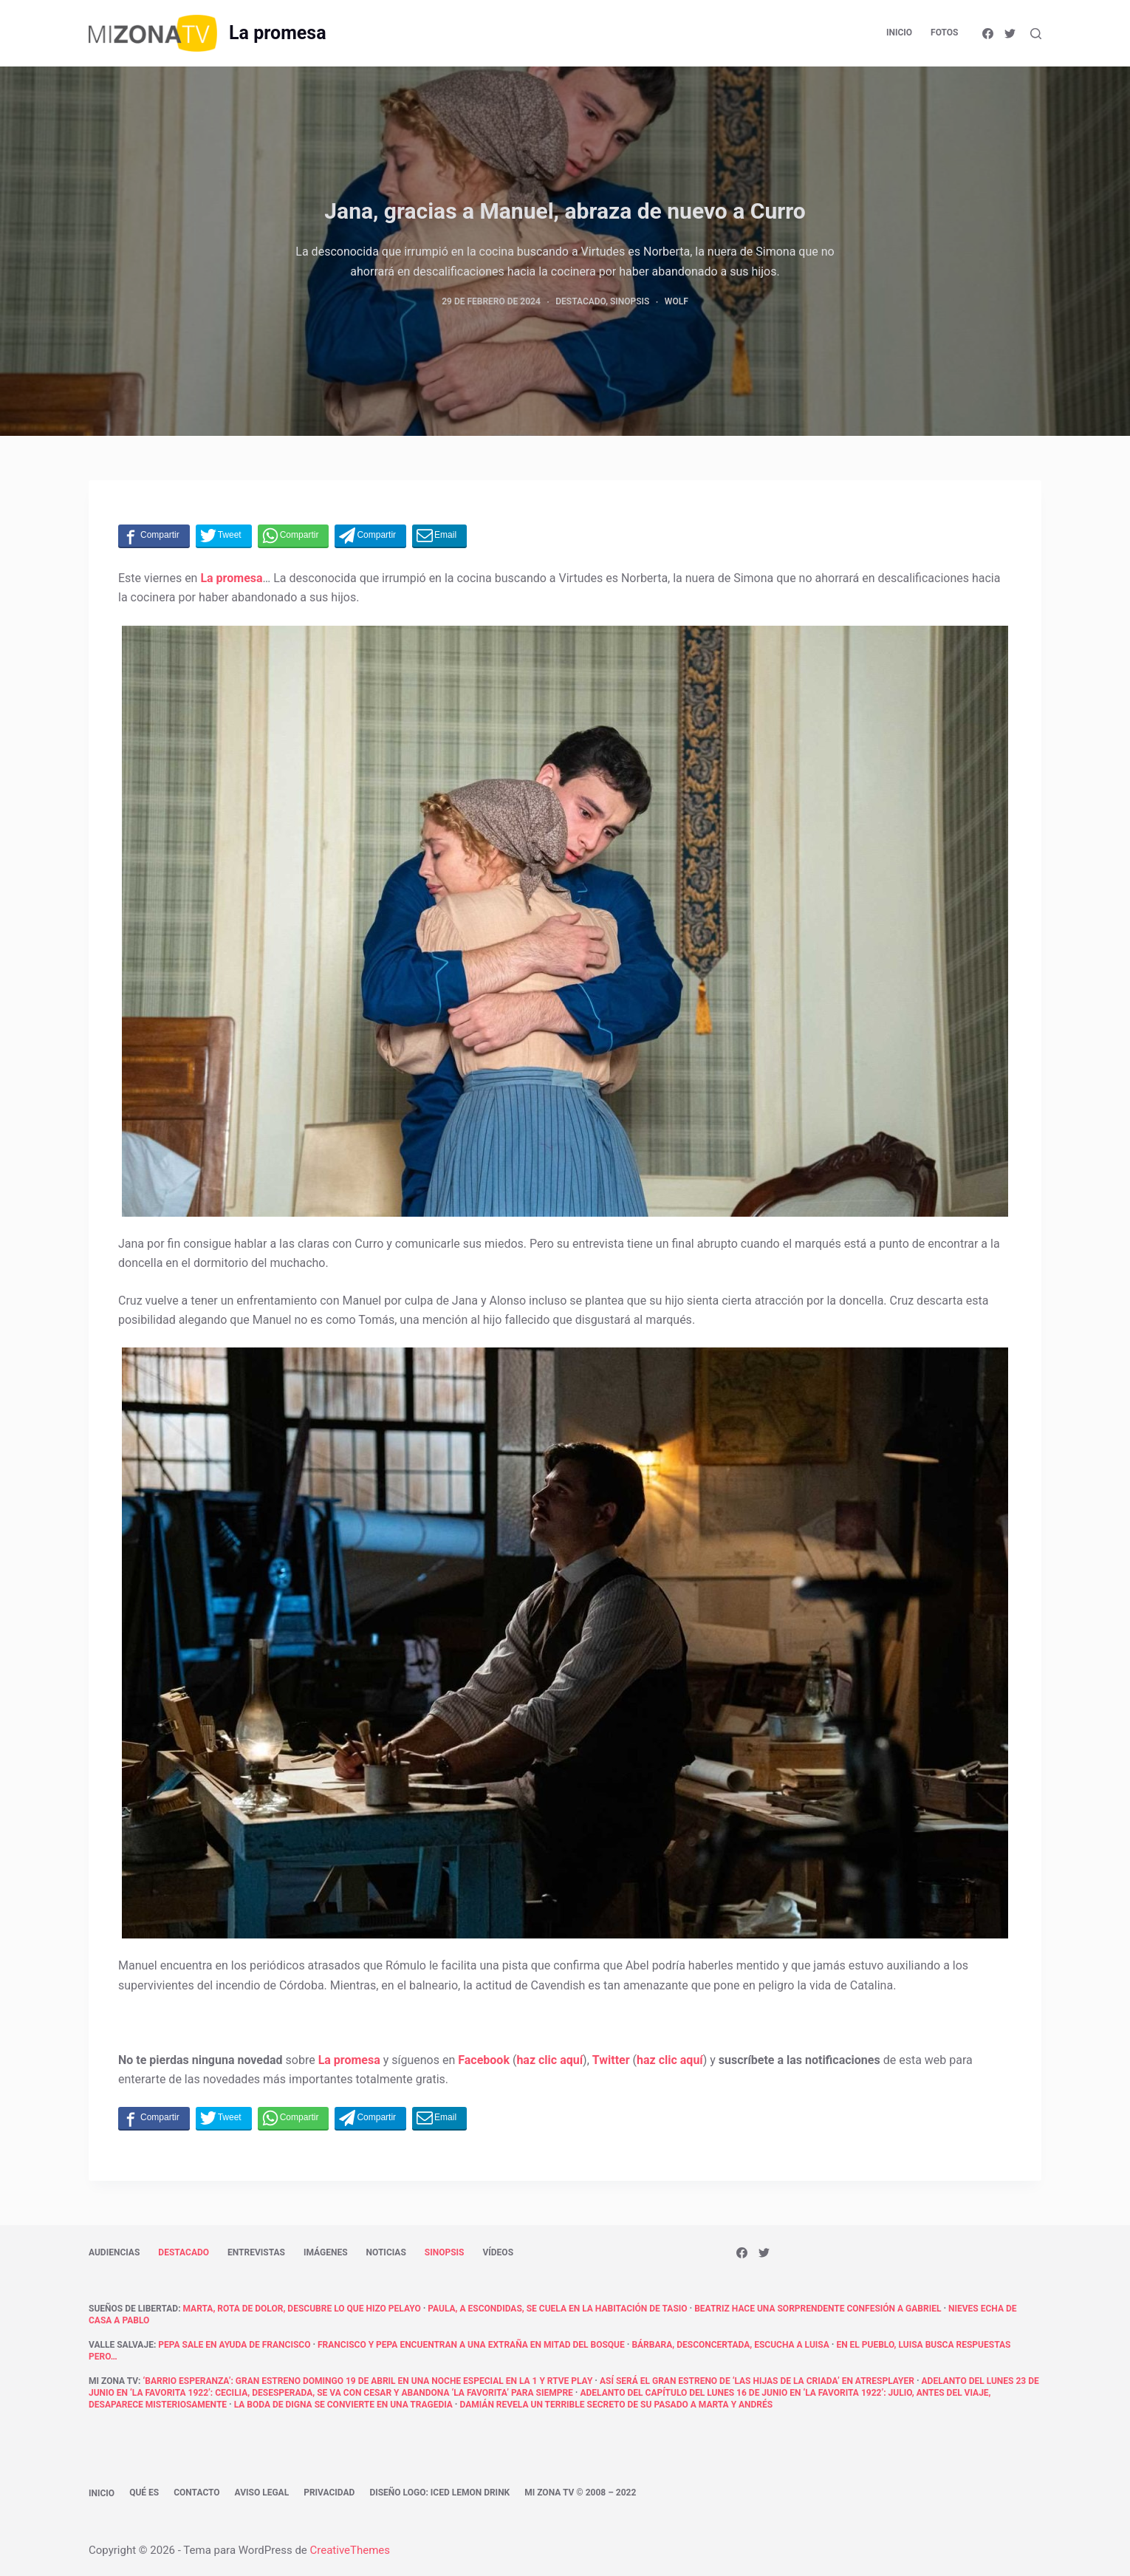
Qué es (144, 2492)
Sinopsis (629, 301)
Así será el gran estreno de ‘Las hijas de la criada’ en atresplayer (757, 2381)
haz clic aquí (549, 2060)
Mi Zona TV (113, 2381)
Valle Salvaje (121, 2345)
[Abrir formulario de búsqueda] (1035, 33)
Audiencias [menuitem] (114, 2252)
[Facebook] (987, 33)
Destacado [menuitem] (183, 2252)
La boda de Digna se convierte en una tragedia (343, 2404)
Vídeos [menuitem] (497, 2252)
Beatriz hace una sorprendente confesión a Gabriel (817, 2308)
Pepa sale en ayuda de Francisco (234, 2345)
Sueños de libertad (133, 2308)
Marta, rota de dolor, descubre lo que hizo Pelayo (302, 2308)
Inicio (101, 2493)
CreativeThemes (350, 2550)
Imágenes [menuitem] (326, 2252)
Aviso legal (262, 2492)
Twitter (611, 2060)
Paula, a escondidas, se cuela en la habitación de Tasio (557, 2308)
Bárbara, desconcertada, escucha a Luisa (730, 2345)
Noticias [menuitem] (386, 2252)
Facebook (484, 2060)
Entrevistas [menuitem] (256, 2252)
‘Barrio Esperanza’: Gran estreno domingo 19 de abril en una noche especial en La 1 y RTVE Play (367, 2381)
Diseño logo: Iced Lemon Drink (439, 2492)
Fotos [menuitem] (944, 32)
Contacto (196, 2492)
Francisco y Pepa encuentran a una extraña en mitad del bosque (471, 2345)
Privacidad (329, 2492)
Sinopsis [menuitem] (445, 2252)
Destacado (580, 301)
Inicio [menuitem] (899, 32)
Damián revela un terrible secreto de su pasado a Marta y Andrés (616, 2404)
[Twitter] (1010, 33)
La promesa (277, 33)
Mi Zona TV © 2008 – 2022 (580, 2492)
